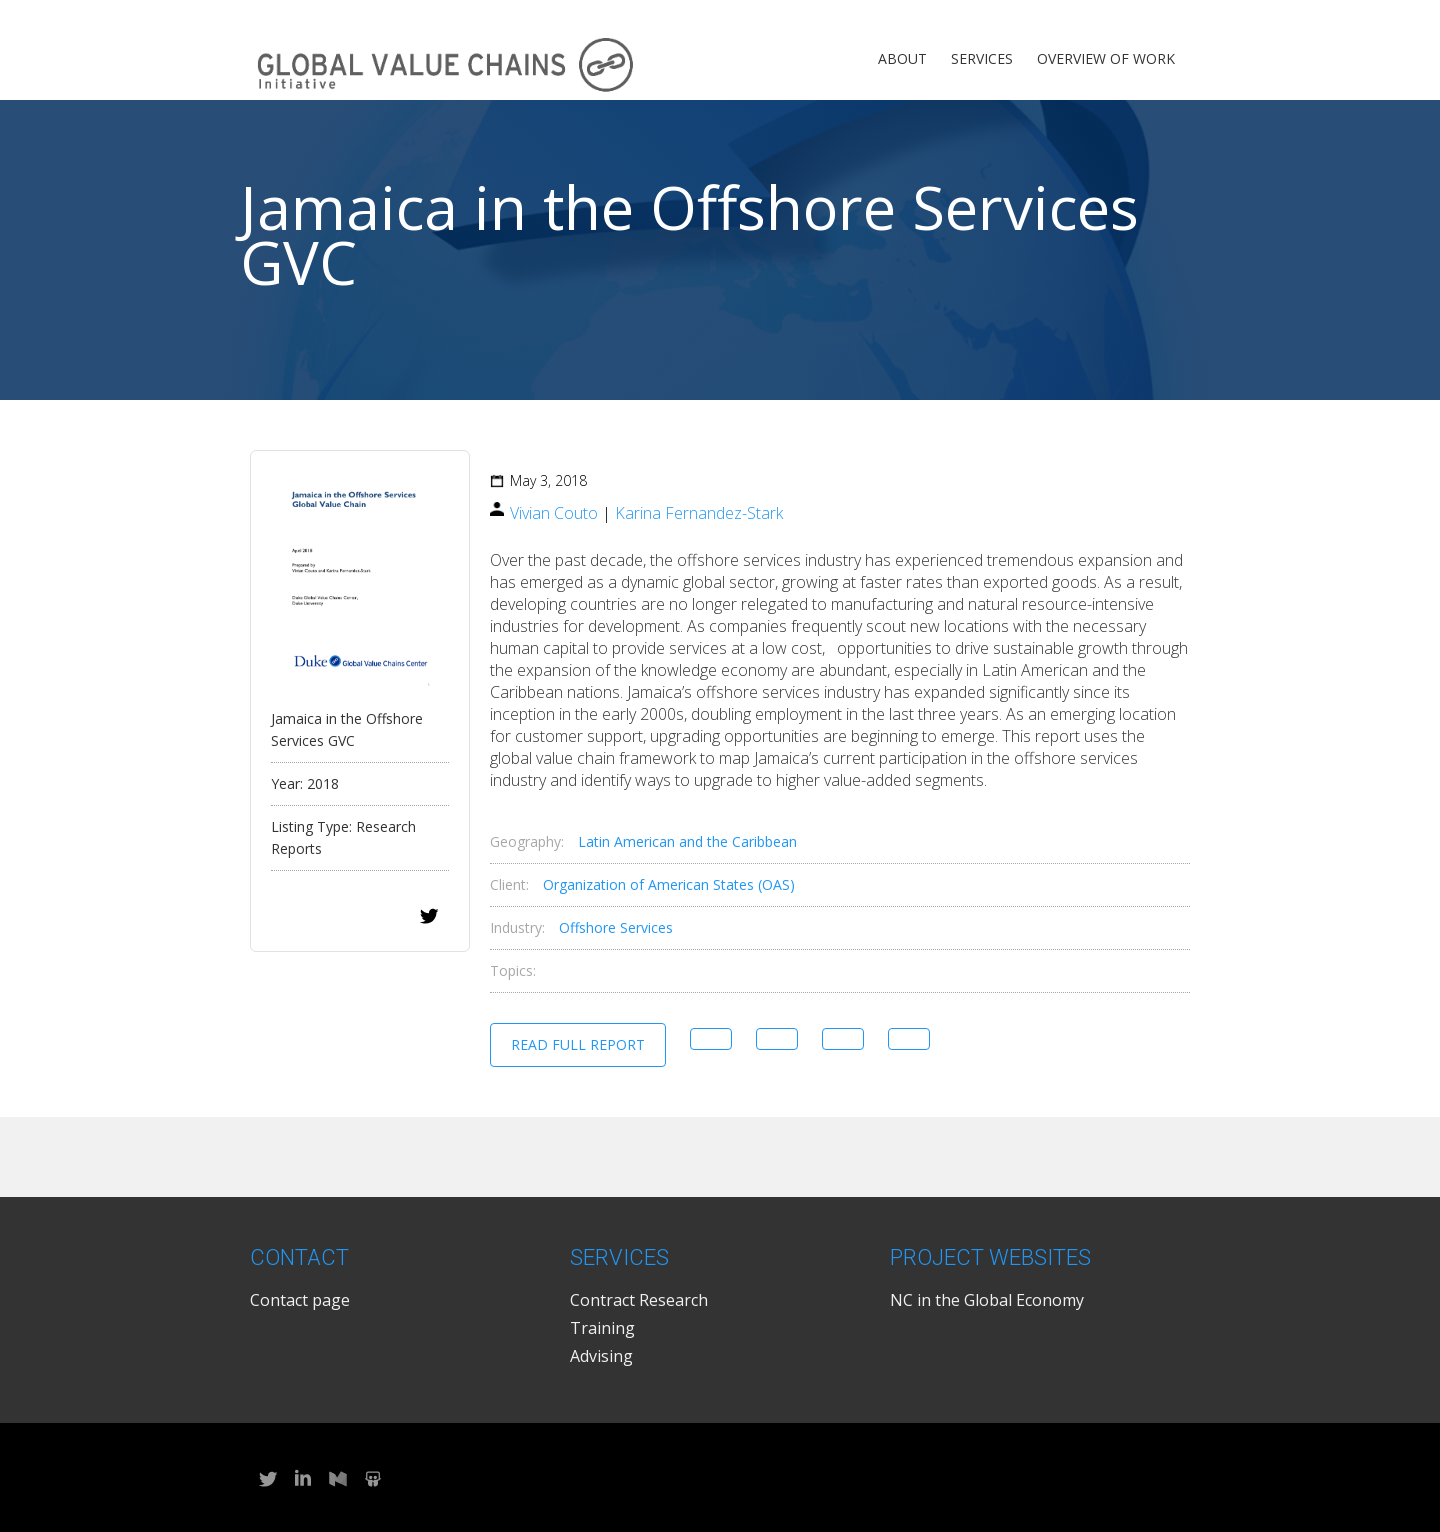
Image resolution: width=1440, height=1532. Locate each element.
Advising (601, 1356)
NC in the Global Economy (987, 1300)
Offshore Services (616, 927)
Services (982, 58)
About (902, 58)
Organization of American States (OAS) (669, 884)
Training (602, 1328)
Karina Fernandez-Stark (699, 513)
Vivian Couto (554, 513)
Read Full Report (578, 1044)
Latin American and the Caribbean (687, 841)
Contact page (300, 1300)
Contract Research (639, 1300)
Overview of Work (1106, 58)
